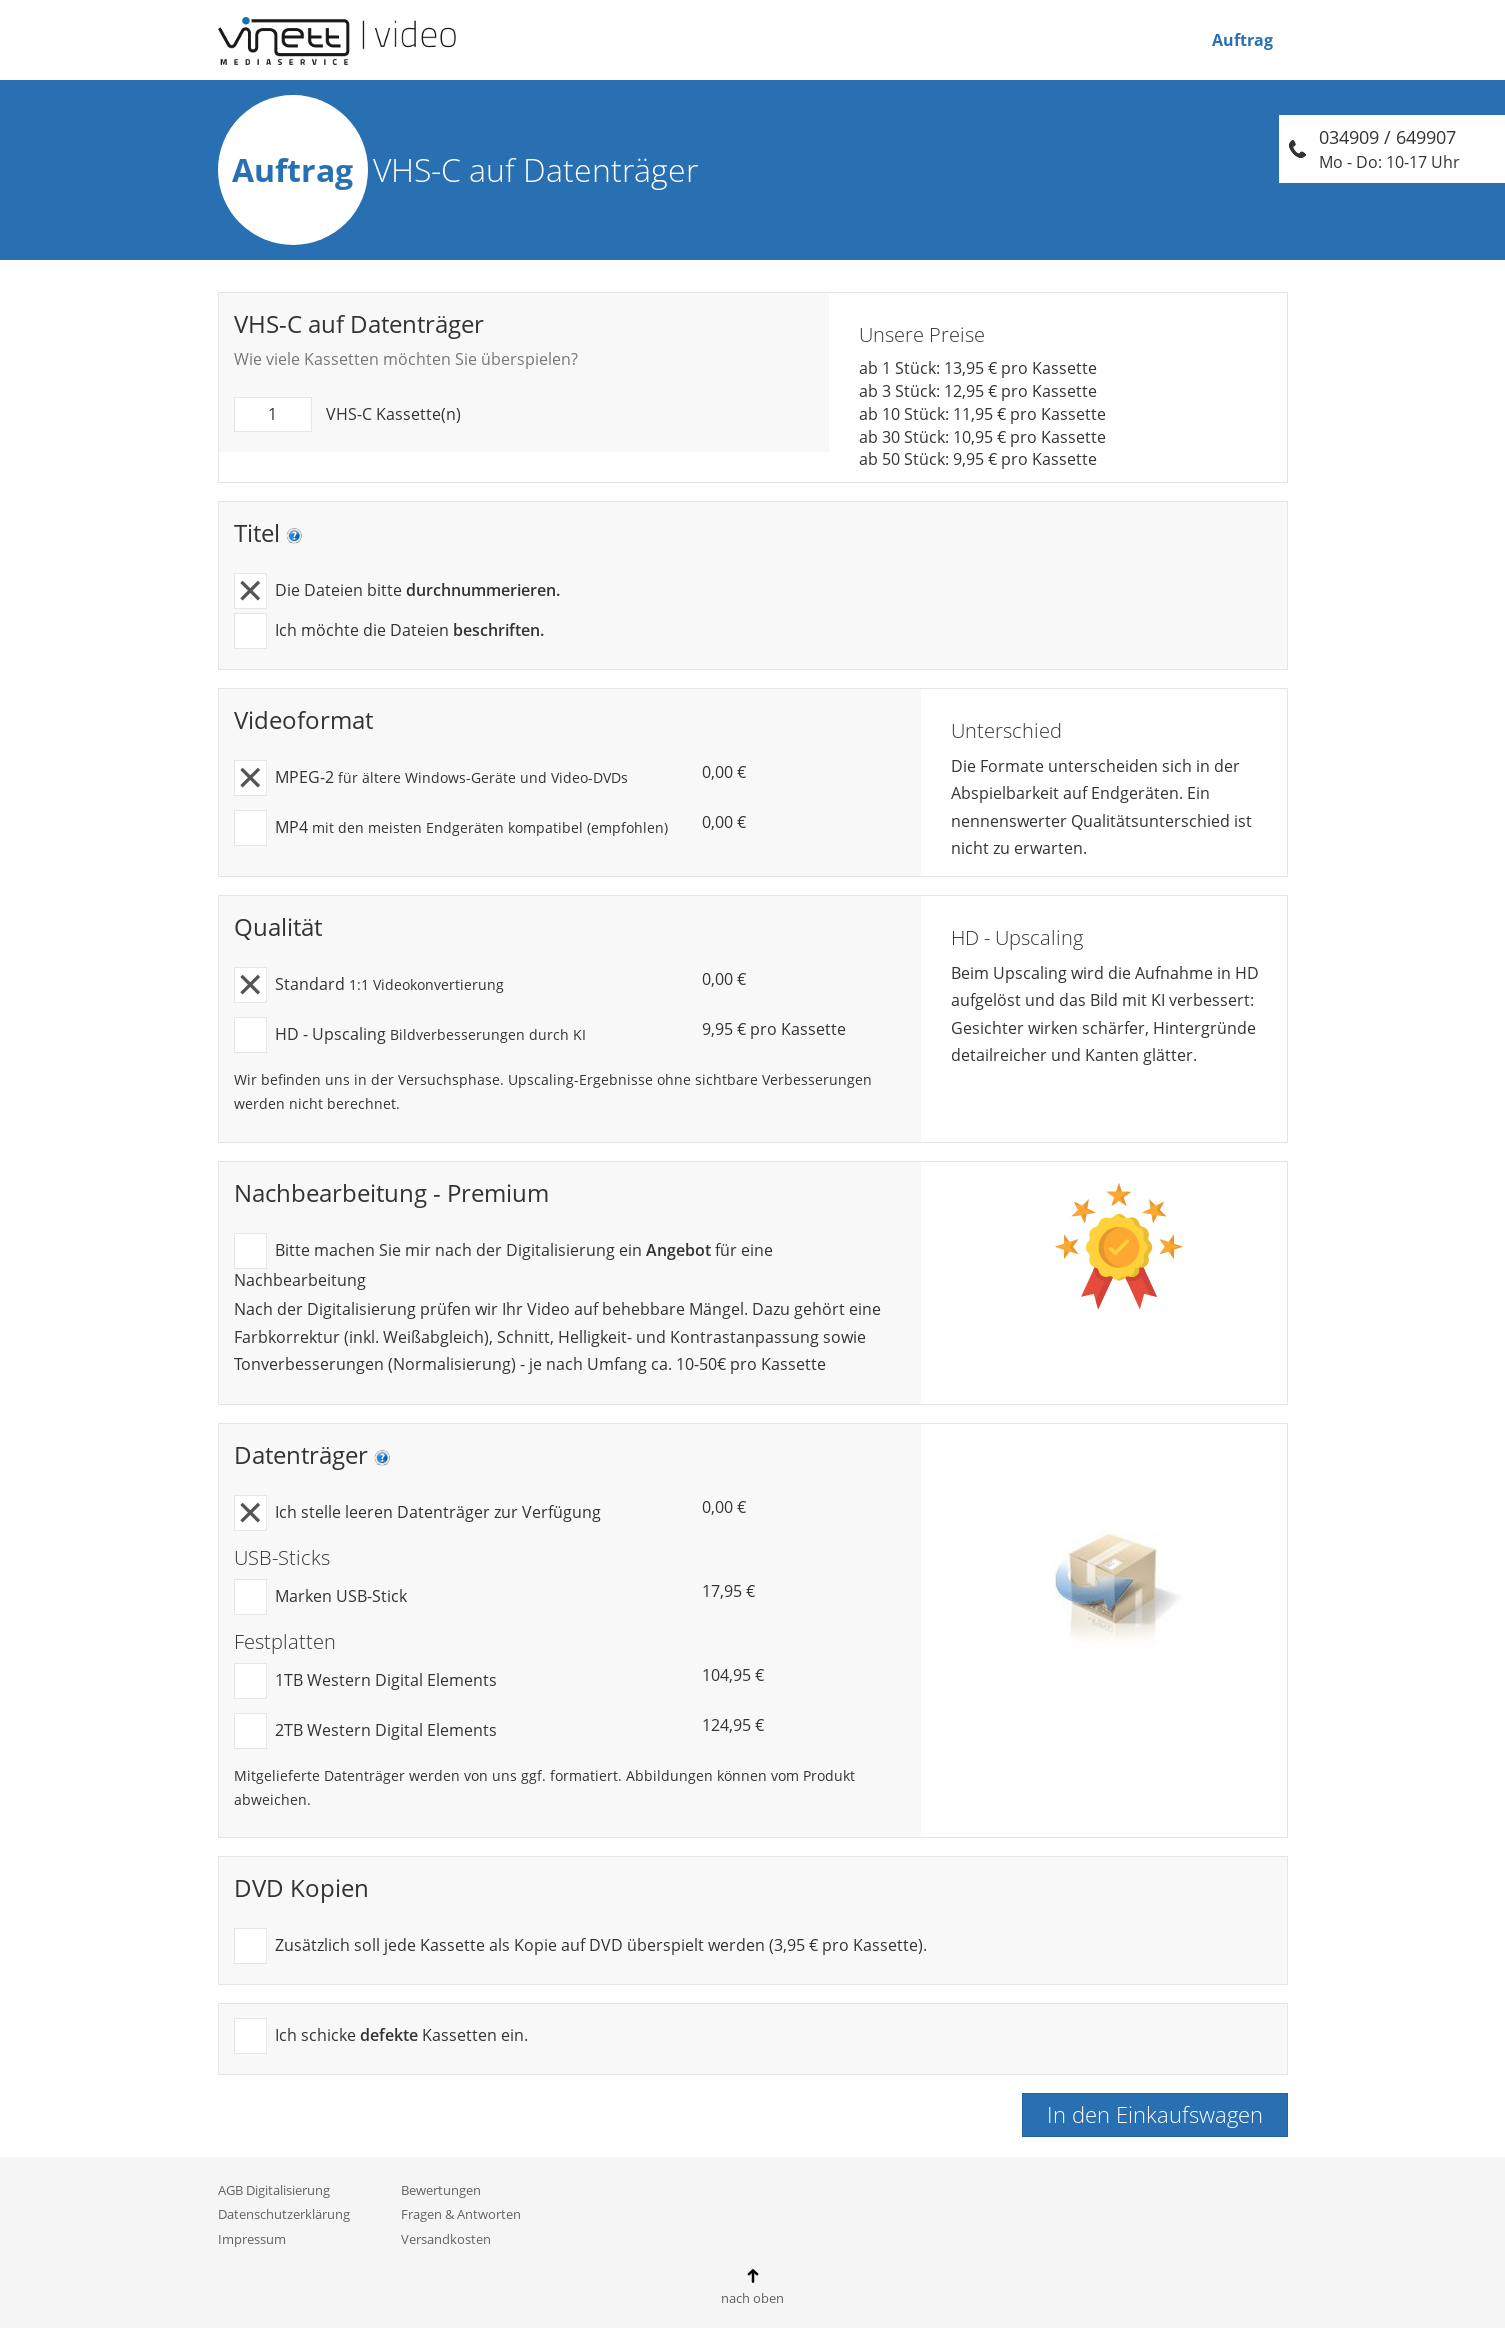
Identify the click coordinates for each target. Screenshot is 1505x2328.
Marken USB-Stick (320, 1597)
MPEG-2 (431, 778)
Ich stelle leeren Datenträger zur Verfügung (417, 1513)
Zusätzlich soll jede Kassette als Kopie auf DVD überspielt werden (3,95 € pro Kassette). (580, 1946)
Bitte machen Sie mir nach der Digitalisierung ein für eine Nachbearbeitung (503, 1262)
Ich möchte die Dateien (389, 631)
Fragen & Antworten (461, 2214)
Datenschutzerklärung (284, 2214)
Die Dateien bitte (397, 591)
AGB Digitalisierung (274, 2190)
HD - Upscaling (410, 1035)
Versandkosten (446, 2239)
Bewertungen (441, 2190)
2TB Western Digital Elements (365, 1731)
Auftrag (1242, 40)
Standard (369, 985)
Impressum (252, 2239)
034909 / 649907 (1389, 149)
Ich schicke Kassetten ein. (381, 2036)
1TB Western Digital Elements (365, 1681)
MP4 (451, 828)
